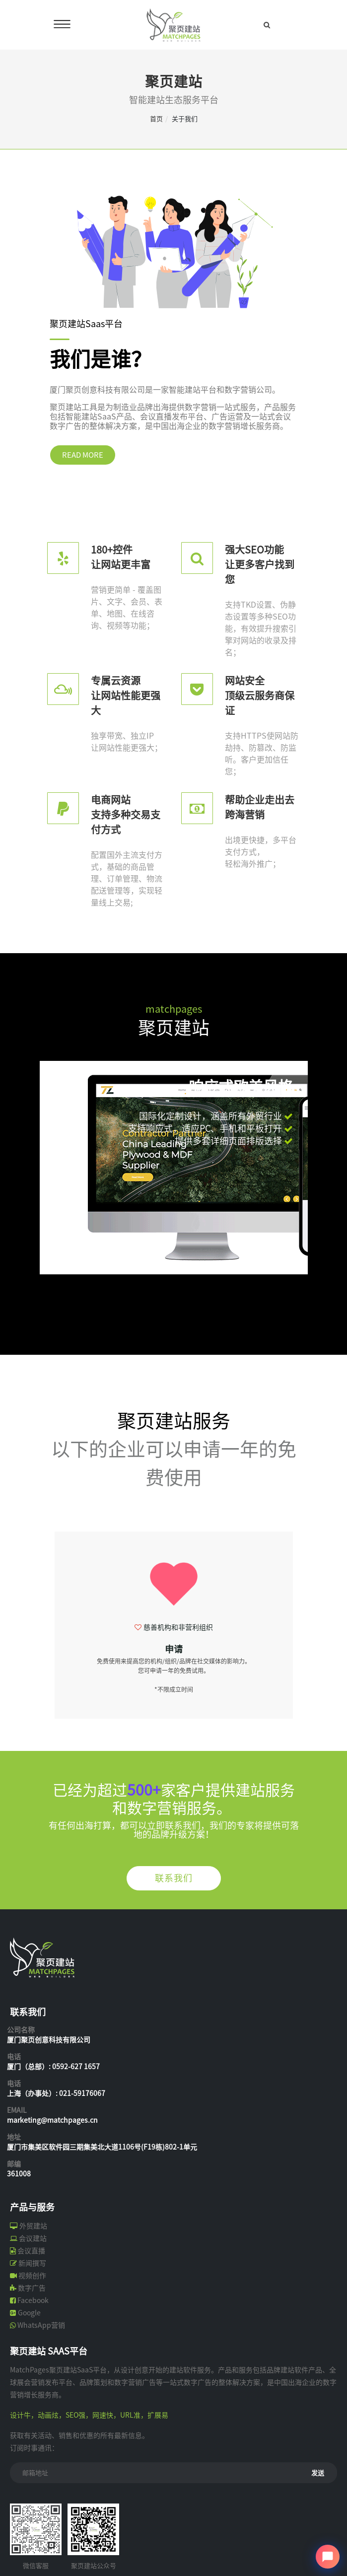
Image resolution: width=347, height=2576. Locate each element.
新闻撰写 (32, 2263)
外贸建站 (33, 2226)
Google (29, 2312)
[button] (61, 1265)
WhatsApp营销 (41, 2325)
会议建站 (33, 2238)
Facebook (33, 2300)
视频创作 (32, 2275)
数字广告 (32, 2288)
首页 (156, 119)
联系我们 (174, 1878)
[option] (173, 1621)
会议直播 (31, 2250)
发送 (317, 2473)
